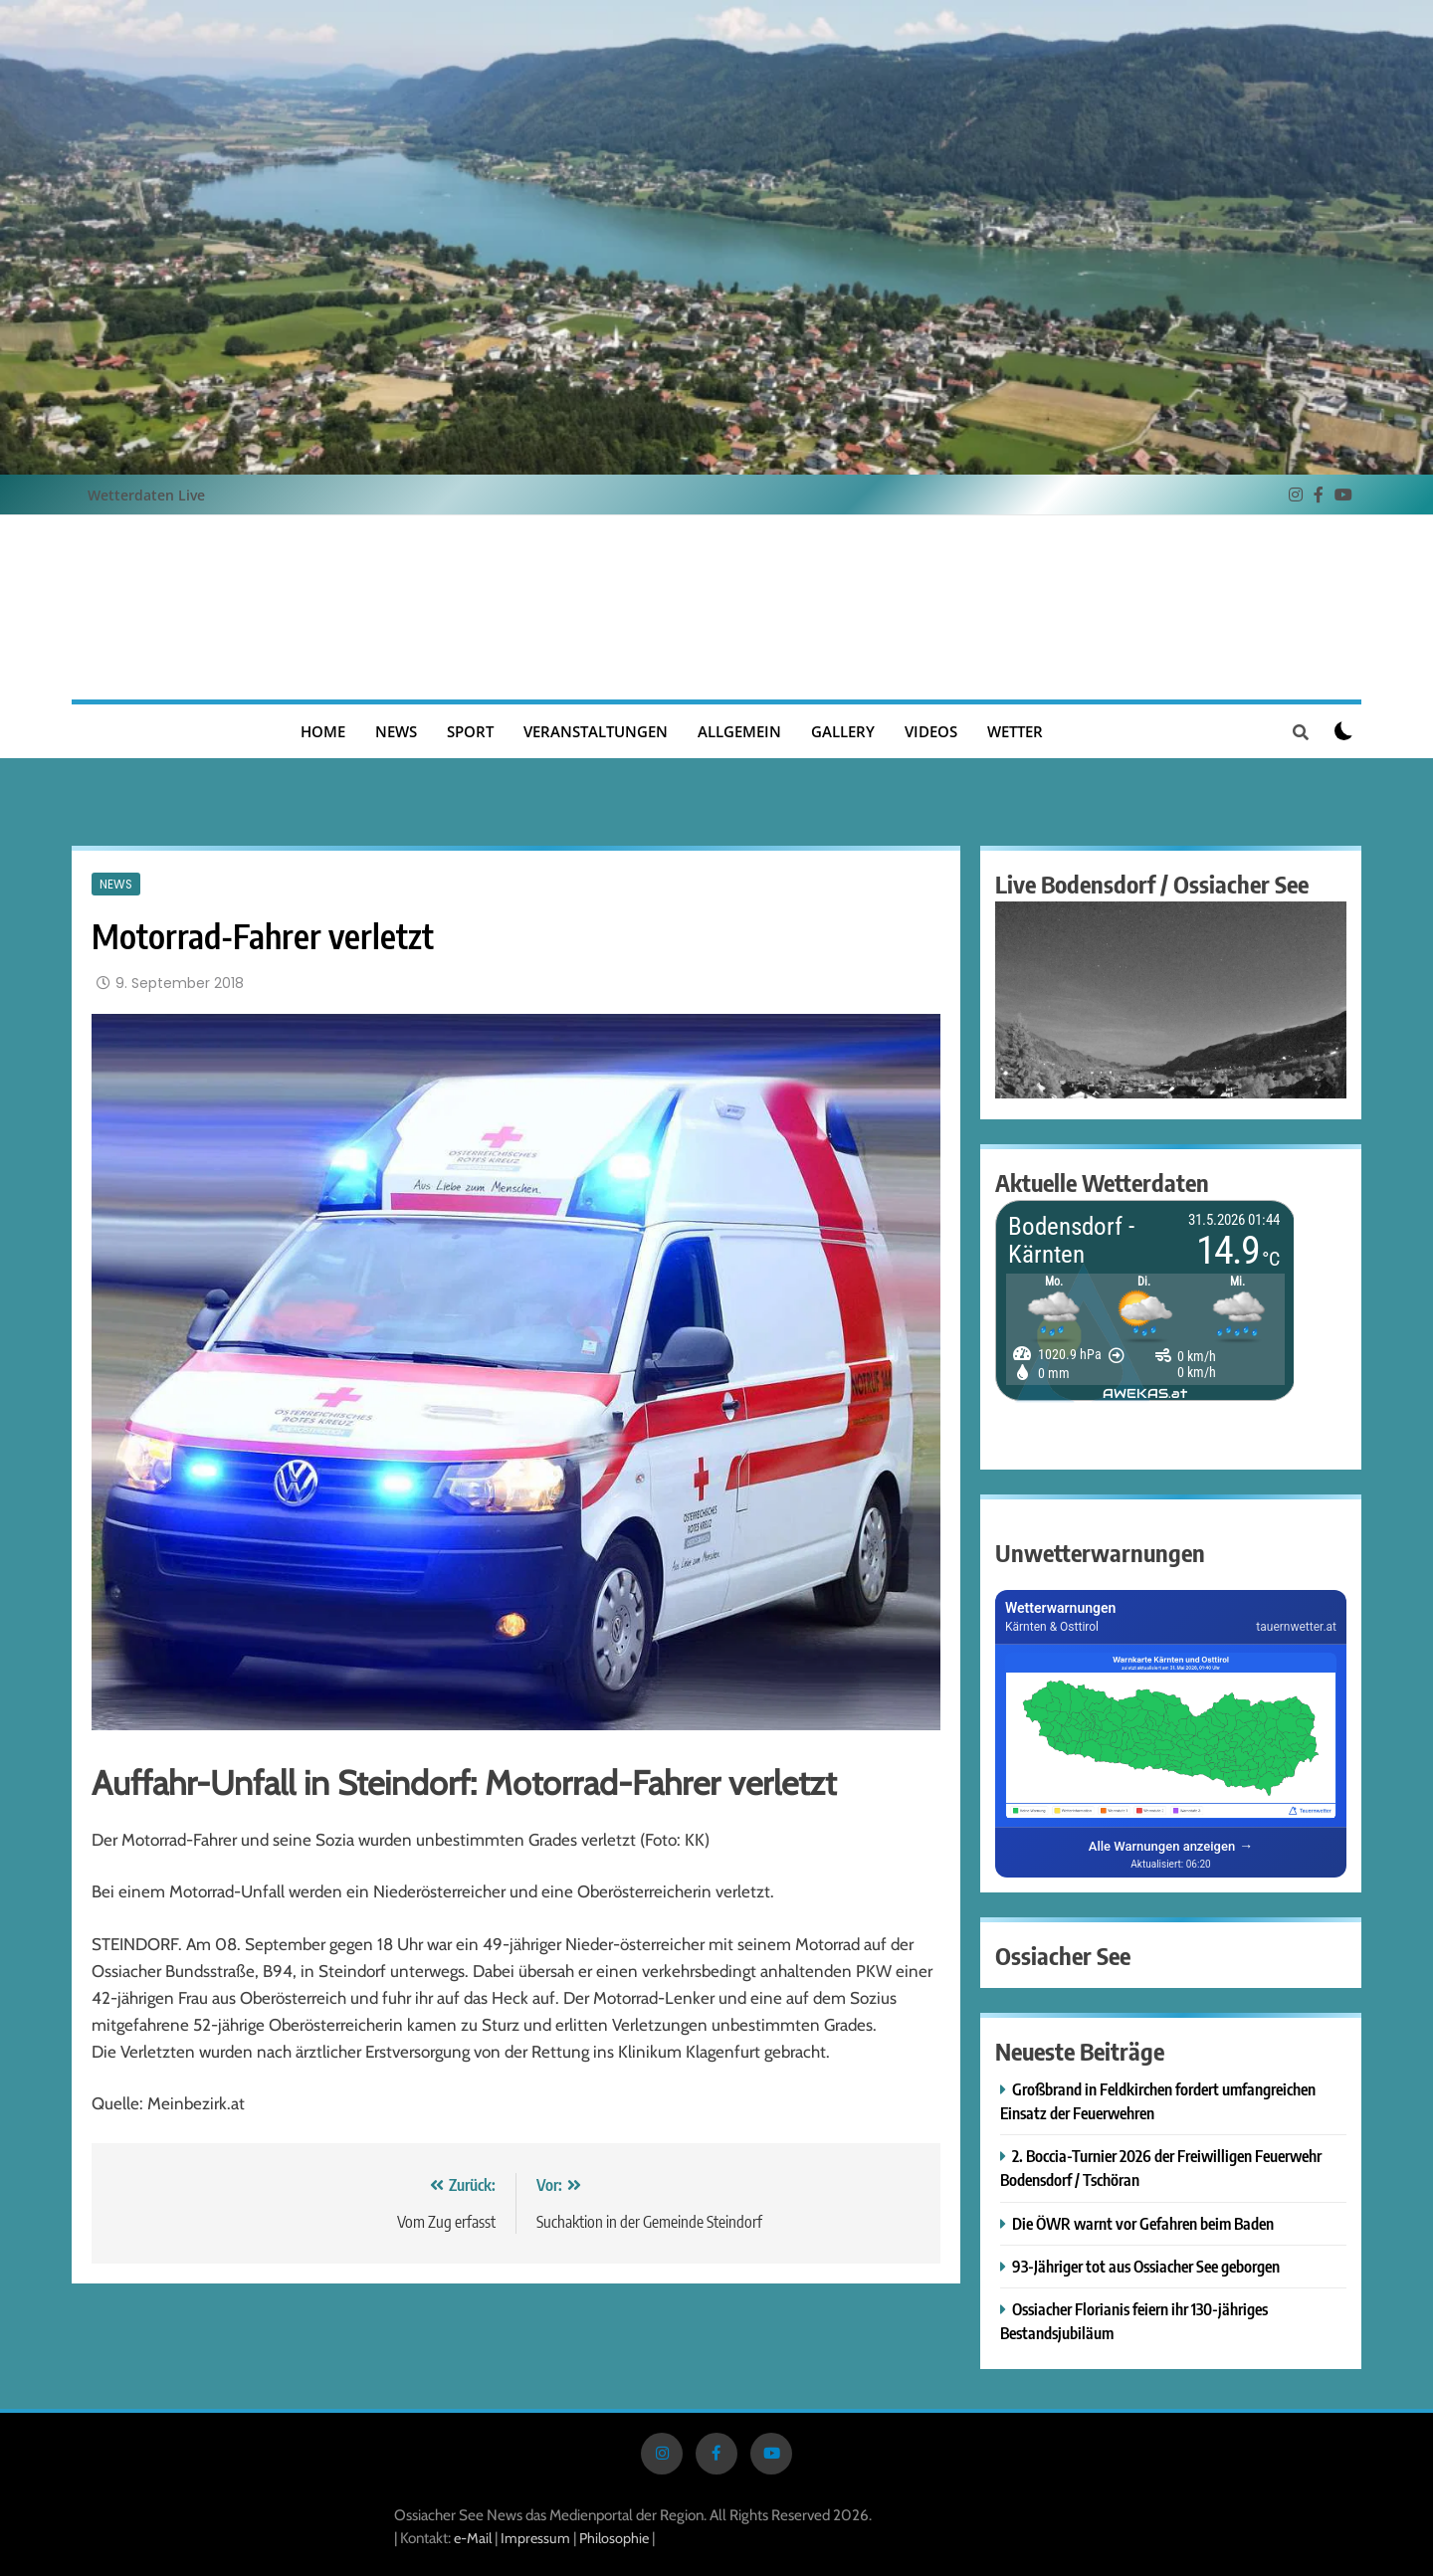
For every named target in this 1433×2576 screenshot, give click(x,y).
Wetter (1015, 731)
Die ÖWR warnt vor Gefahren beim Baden (1143, 2223)
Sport (470, 731)
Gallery (843, 731)
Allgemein (739, 731)
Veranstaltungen (595, 731)
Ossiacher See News (716, 607)
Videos (931, 731)
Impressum (537, 2538)
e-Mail (473, 2538)
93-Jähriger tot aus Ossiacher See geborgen (1146, 2266)
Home (323, 731)
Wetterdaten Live (146, 495)
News (396, 731)
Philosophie (614, 2538)
